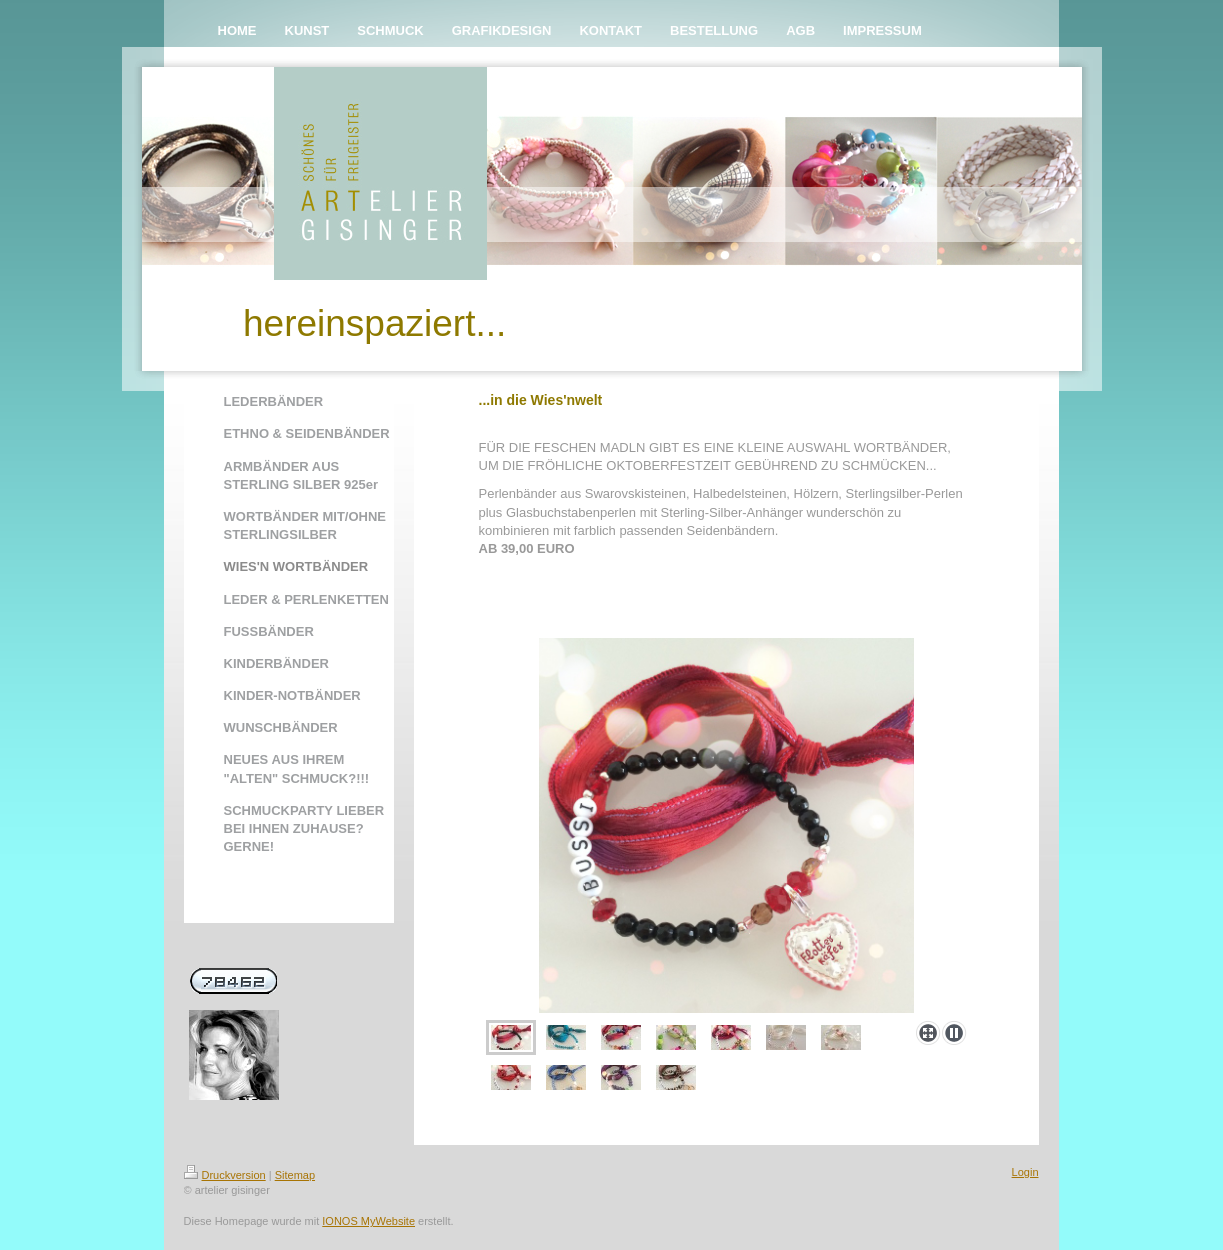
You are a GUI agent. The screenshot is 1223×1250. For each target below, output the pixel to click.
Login (1025, 1172)
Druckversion (225, 1175)
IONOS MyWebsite (368, 1221)
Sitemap (295, 1175)
